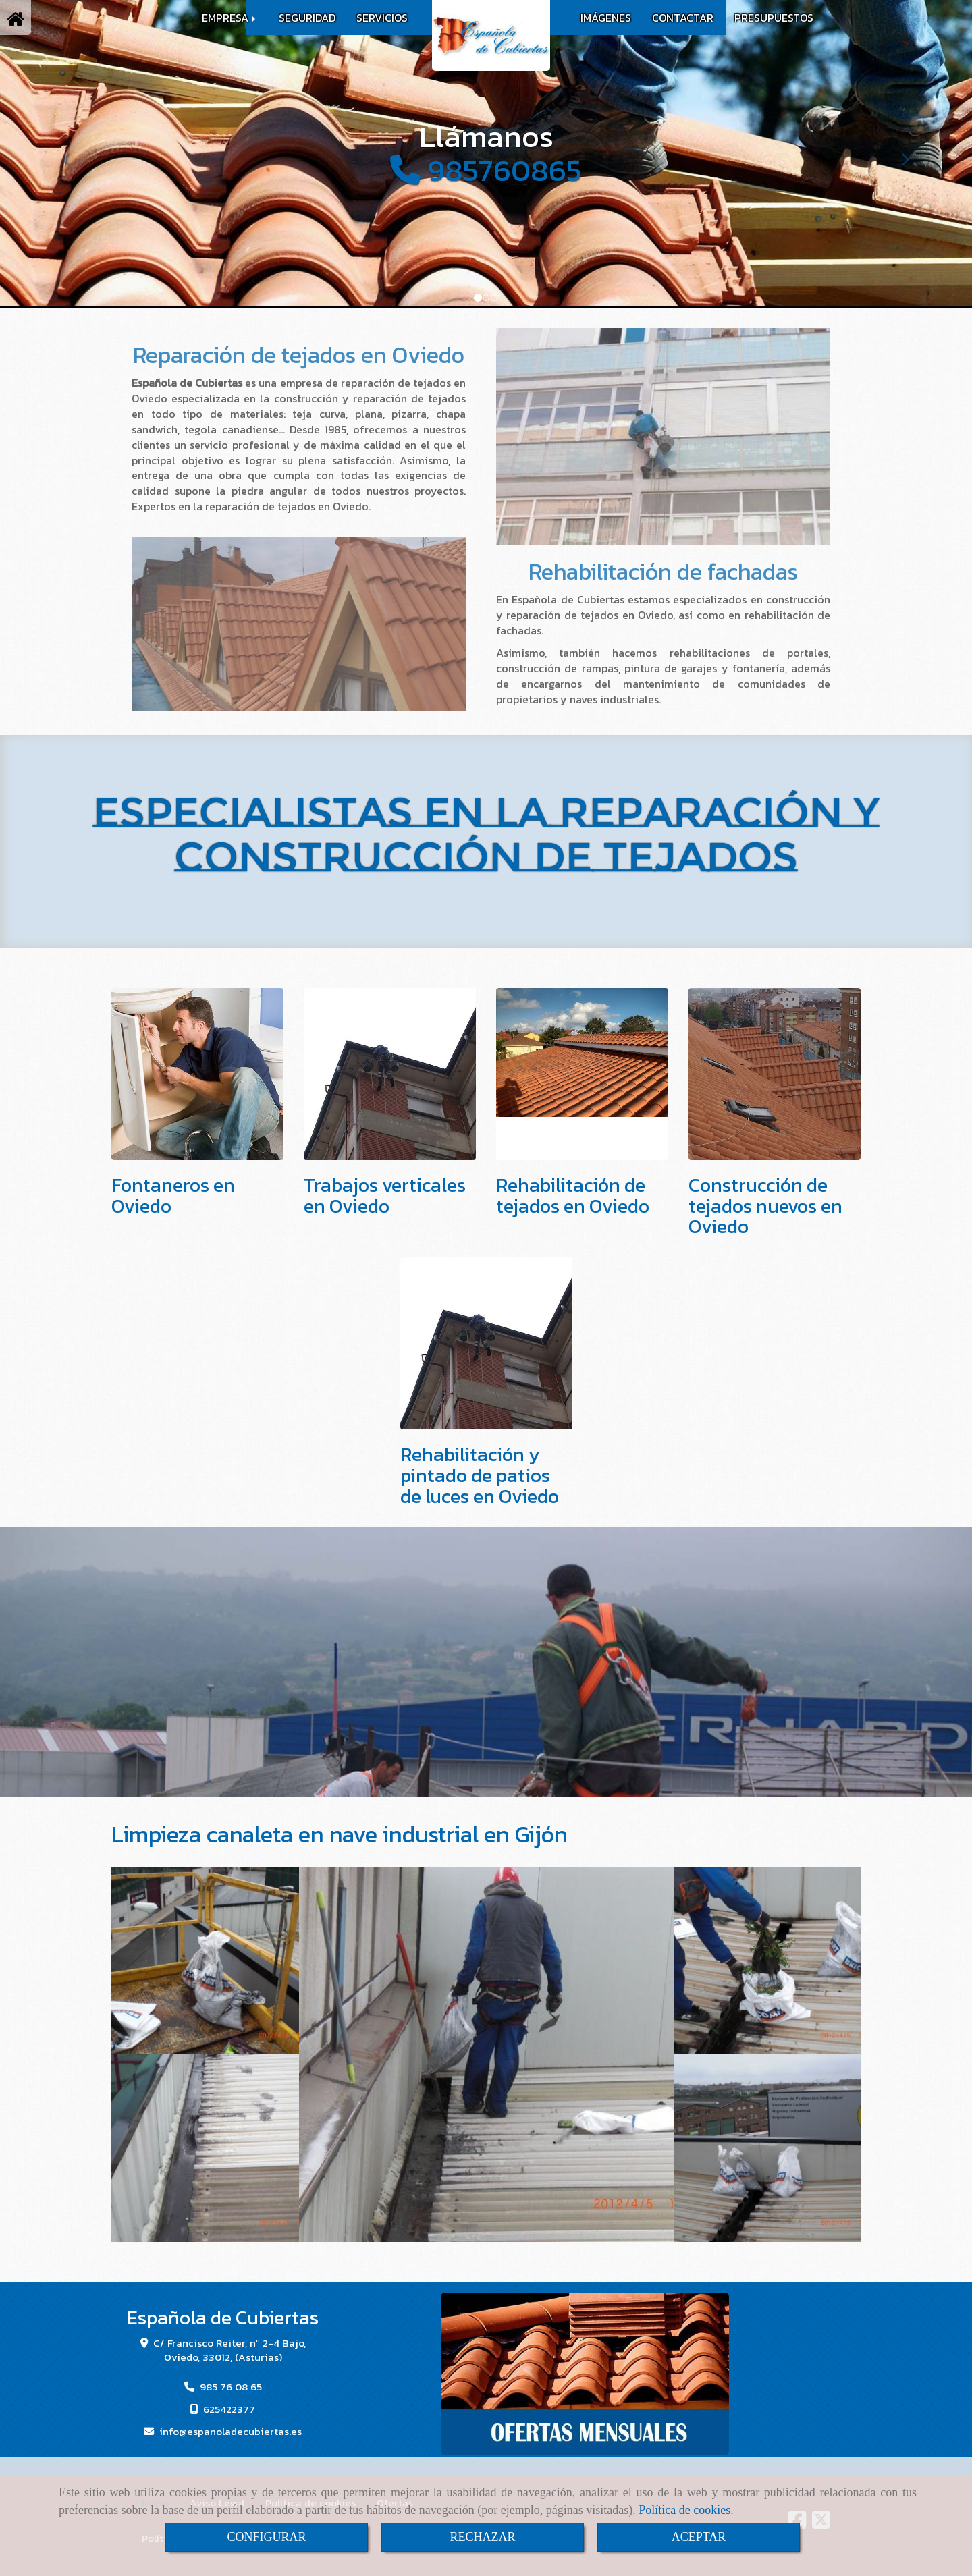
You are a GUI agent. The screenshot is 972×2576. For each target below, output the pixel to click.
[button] (73, 153)
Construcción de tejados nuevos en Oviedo (765, 1206)
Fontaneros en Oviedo (173, 1195)
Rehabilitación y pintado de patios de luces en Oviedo (479, 1475)
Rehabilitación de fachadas (663, 571)
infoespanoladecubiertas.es (230, 2431)
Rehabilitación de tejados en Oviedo (572, 1195)
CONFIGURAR (266, 2537)
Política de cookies (684, 2510)
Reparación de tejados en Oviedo (298, 355)
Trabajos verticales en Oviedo (385, 1195)
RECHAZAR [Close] (482, 2537)
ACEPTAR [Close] (699, 2537)
